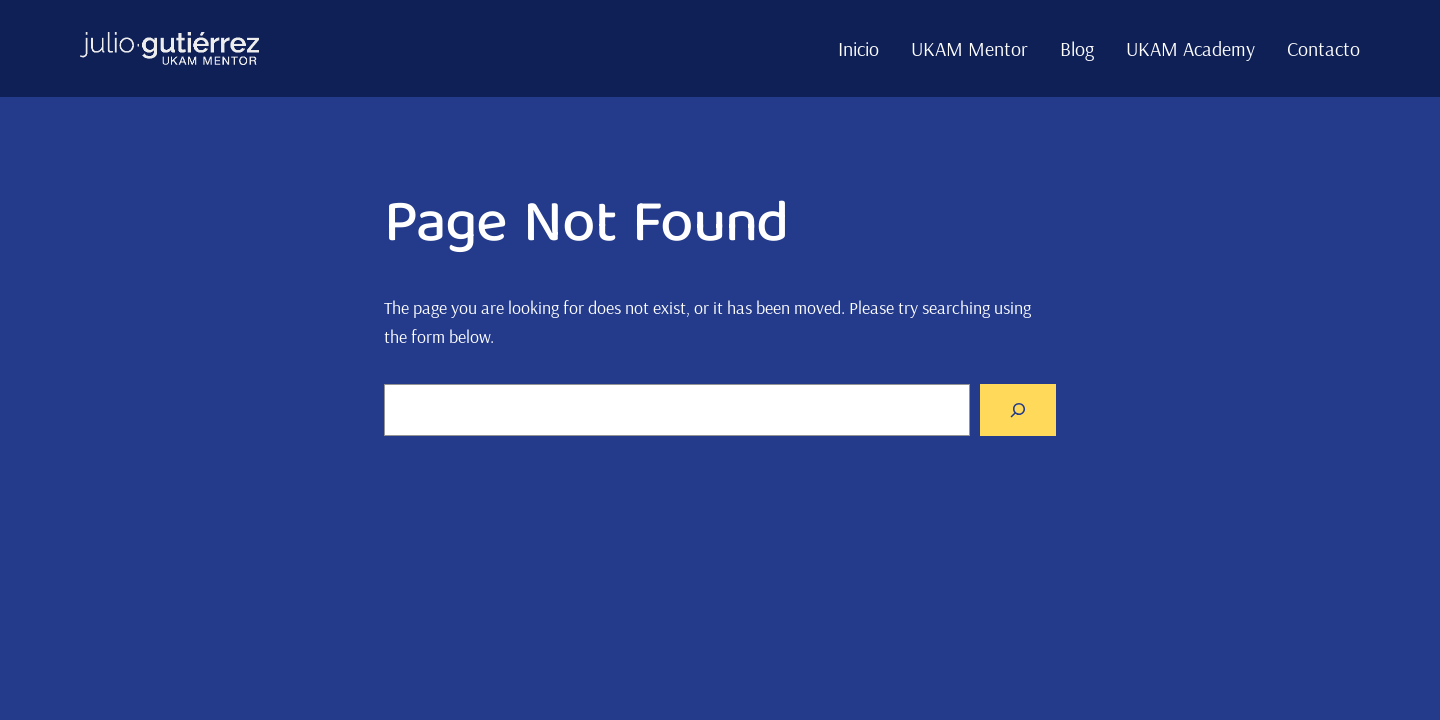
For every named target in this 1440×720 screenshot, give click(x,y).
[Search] (1018, 410)
